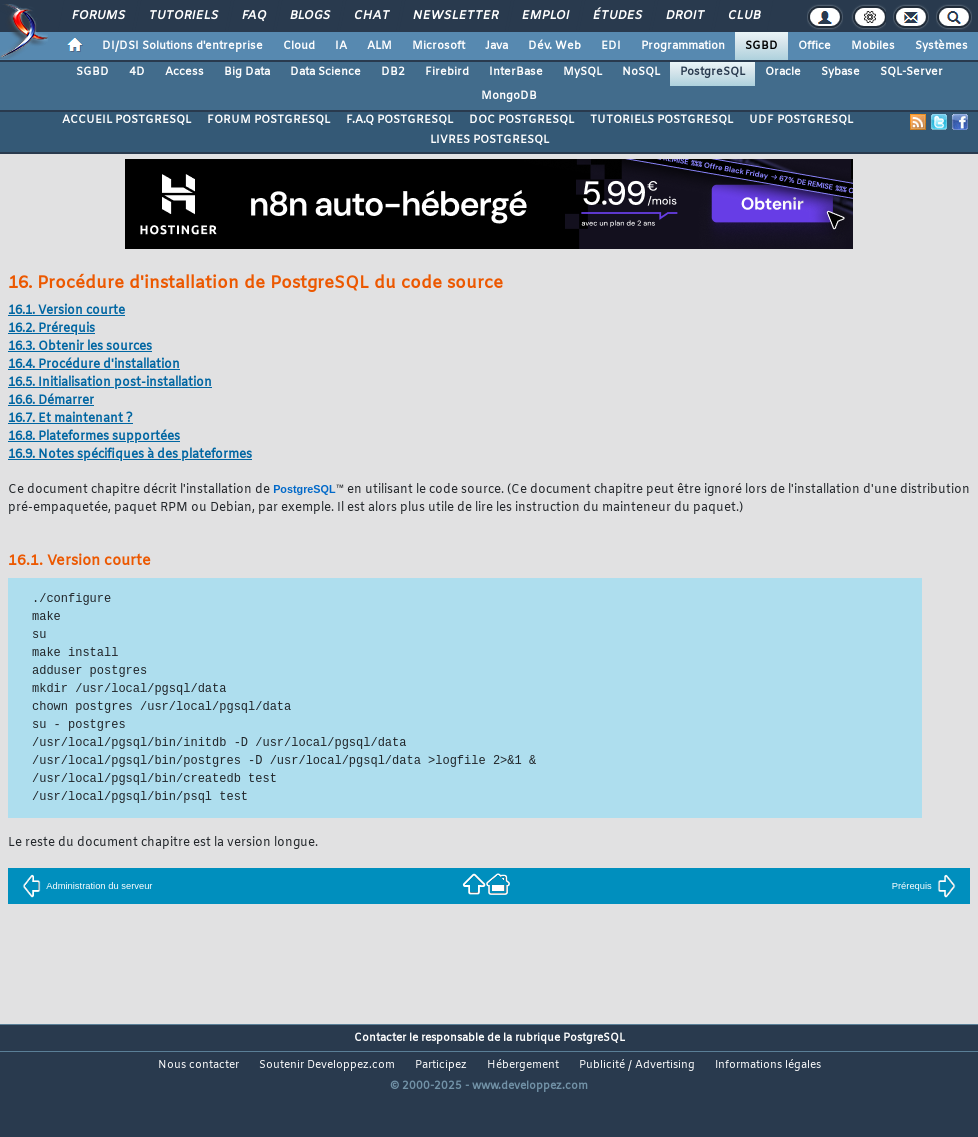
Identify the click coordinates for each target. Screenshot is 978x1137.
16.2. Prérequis (51, 329)
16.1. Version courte (66, 311)
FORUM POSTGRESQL (268, 120)
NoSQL (641, 72)
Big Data (247, 72)
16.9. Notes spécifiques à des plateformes (130, 455)
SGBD (761, 46)
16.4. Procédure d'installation (94, 365)
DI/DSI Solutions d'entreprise (182, 46)
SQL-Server (911, 72)
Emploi (544, 16)
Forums (97, 16)
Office (814, 46)
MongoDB (509, 96)
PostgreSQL (712, 72)
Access (184, 72)
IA (341, 46)
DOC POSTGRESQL (521, 120)
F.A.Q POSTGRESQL (399, 120)
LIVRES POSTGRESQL (489, 140)
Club (743, 16)
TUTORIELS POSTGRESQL (661, 120)
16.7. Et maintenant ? (70, 419)
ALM (379, 46)
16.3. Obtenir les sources (80, 347)
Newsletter (454, 16)
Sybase (840, 72)
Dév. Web (554, 46)
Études (616, 16)
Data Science (325, 72)
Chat (370, 16)
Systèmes (941, 46)
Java (496, 46)
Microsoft (438, 46)
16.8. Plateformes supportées (94, 437)
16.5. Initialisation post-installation (110, 383)
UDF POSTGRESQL (801, 120)
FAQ (253, 16)
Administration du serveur (87, 886)
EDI (611, 46)
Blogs (309, 16)
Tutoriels (182, 16)
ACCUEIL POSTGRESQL (126, 120)
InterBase (516, 72)
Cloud (299, 46)
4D (137, 72)
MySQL (582, 72)
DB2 (393, 72)
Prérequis (924, 886)
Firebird (447, 72)
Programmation (683, 46)
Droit (684, 16)
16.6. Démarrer (51, 401)
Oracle (783, 72)
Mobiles (873, 46)
